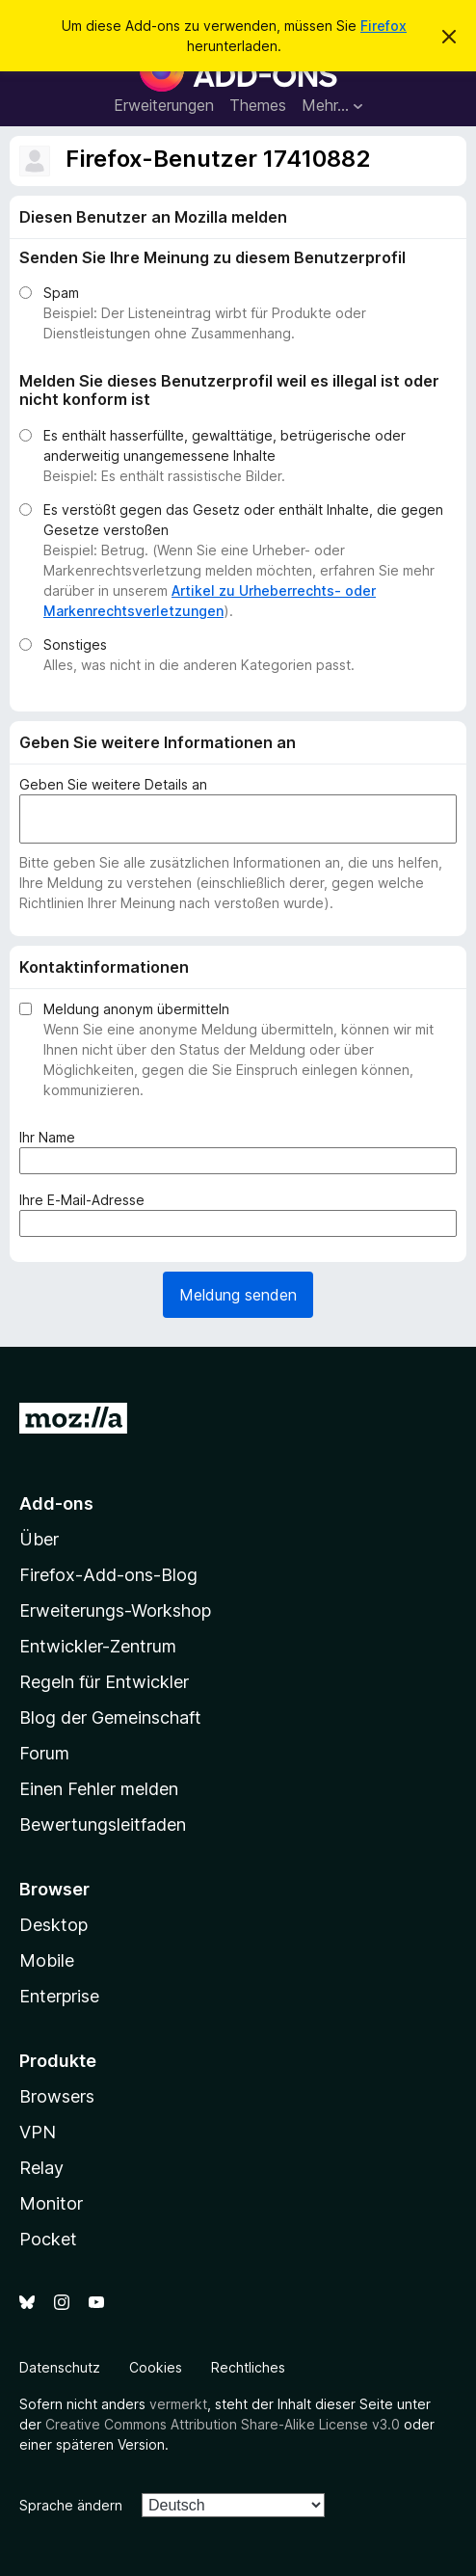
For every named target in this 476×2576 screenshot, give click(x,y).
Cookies (155, 2367)
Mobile (46, 1960)
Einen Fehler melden (98, 1789)
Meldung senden (238, 1294)
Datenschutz (59, 2367)
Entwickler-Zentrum (97, 1646)
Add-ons (56, 1503)
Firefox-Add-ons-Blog (108, 1575)
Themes (257, 105)
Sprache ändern (70, 2505)
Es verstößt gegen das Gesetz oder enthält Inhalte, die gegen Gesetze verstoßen (243, 519)
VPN (37, 2132)
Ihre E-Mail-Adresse (85, 1200)
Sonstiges (75, 644)
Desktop (53, 1925)
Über (39, 1539)
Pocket (48, 2239)
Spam (61, 292)
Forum (44, 1753)
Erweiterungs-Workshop (115, 1610)
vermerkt (178, 2404)
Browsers (56, 2096)
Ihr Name (51, 1137)
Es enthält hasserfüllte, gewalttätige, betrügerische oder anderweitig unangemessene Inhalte (224, 445)
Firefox (383, 25)
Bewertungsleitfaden (102, 1824)
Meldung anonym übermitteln (136, 1009)
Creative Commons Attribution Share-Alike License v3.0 (222, 2424)
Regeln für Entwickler (104, 1682)
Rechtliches (248, 2367)
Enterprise (59, 1996)
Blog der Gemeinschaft (110, 1717)
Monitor (51, 2203)
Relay (41, 2168)
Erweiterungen (164, 105)
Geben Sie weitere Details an (113, 784)
